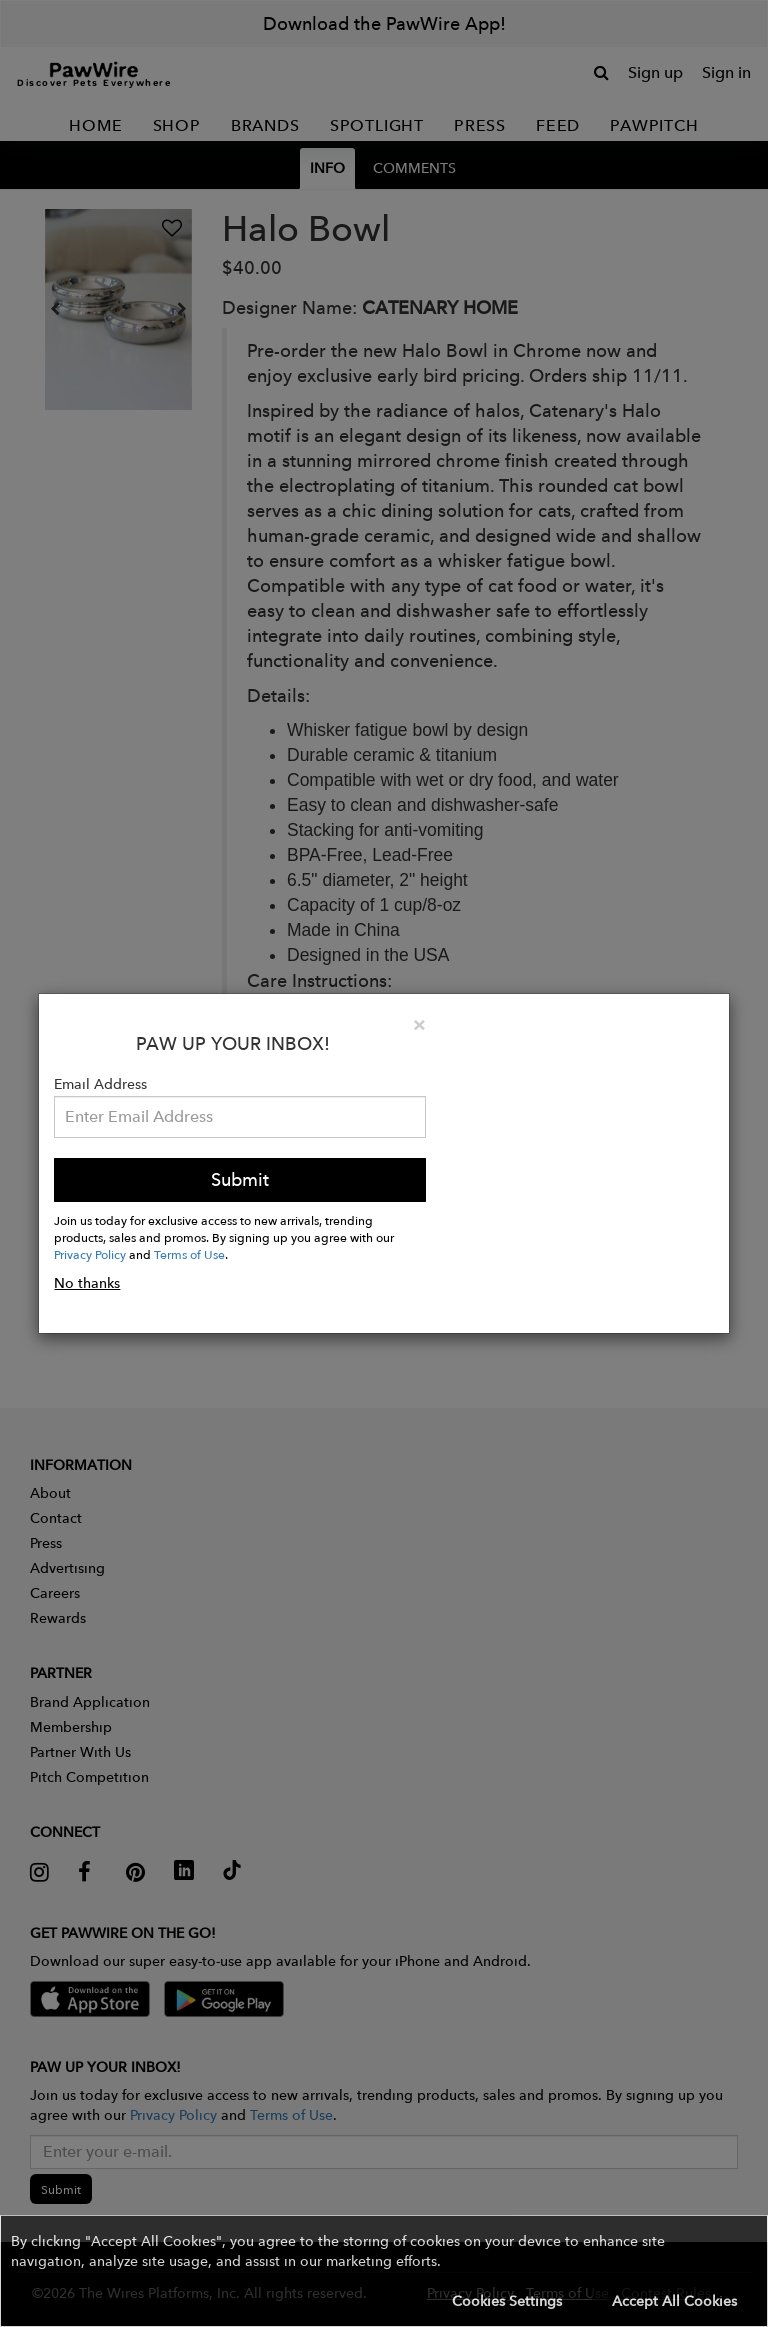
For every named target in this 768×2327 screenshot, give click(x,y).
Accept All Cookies (674, 2301)
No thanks (87, 1283)
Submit (240, 1179)
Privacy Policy (90, 1254)
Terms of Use (189, 1254)
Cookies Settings (507, 2301)
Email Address (100, 1084)
